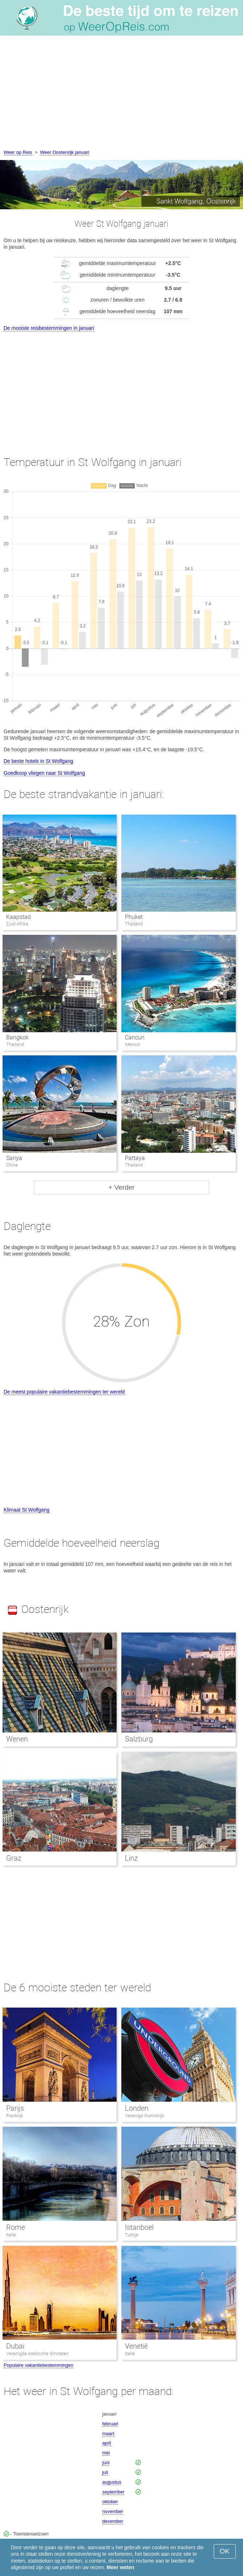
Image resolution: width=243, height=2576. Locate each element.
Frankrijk (14, 2115)
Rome (15, 2227)
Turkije (131, 2234)
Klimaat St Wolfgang (27, 1510)
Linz (131, 1858)
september (113, 2492)
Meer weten (120, 2567)
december (112, 2521)
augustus (111, 2482)
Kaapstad (18, 916)
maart (108, 2433)
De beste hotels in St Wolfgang (38, 761)
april (106, 2443)
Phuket (134, 916)
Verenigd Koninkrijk (144, 2115)
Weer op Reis (18, 152)
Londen (136, 2108)
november (112, 2511)
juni (105, 2462)
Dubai (15, 2346)
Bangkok (17, 1037)
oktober (110, 2501)
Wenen (17, 1739)
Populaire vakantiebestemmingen (38, 2365)
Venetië (136, 2346)
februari (110, 2423)
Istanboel (139, 2227)
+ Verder (121, 1187)
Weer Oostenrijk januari (64, 152)
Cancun (134, 1037)
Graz (13, 1858)
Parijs (15, 2108)
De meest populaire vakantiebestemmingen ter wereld (64, 1392)
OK (225, 2551)
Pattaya (135, 1158)
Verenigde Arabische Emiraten (37, 2353)
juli (105, 2472)
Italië (11, 2234)
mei (106, 2452)
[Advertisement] (121, 94)
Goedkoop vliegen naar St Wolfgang (44, 773)
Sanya (14, 1158)
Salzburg (139, 1739)
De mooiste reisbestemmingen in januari (49, 328)
